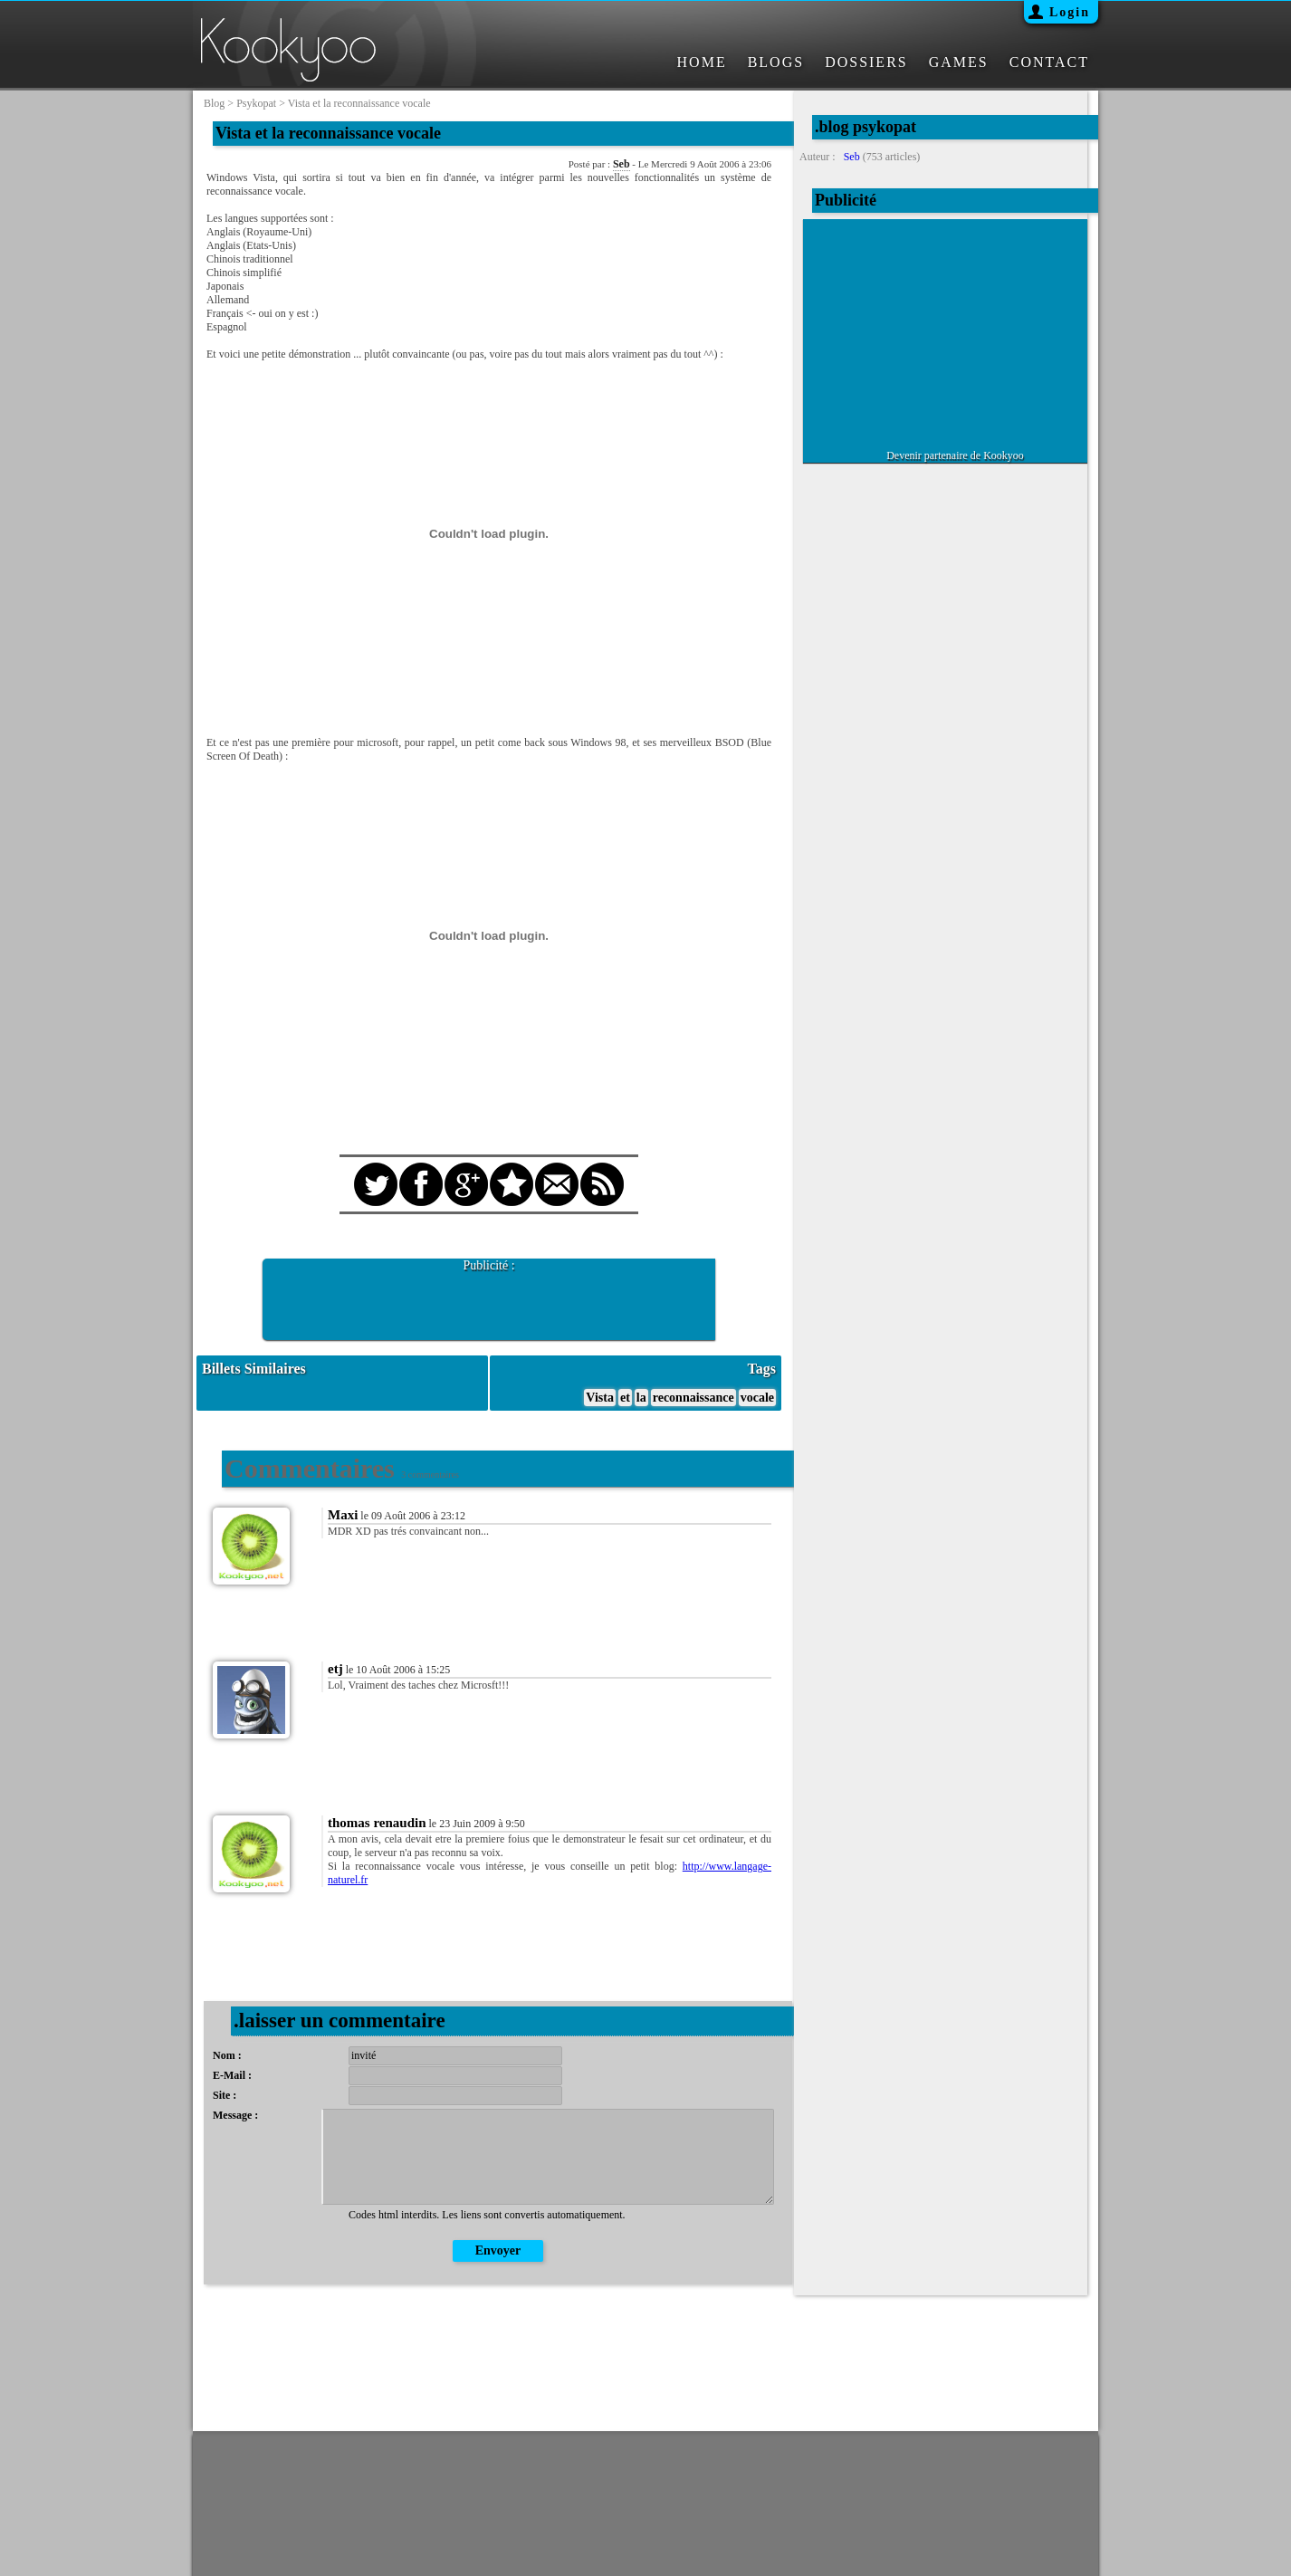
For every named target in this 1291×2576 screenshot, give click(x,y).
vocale (757, 1397)
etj (335, 1668)
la (641, 1397)
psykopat (256, 103)
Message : (235, 2115)
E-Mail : (232, 2075)
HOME (702, 62)
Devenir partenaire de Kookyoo (955, 455)
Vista (600, 1397)
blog (214, 103)
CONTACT (1049, 62)
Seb (621, 164)
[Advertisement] (489, 1300)
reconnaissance (693, 1397)
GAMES (959, 62)
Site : (224, 2095)
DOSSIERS (866, 62)
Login (1069, 12)
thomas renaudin (377, 1822)
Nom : (227, 2055)
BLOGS (776, 62)
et (625, 1397)
